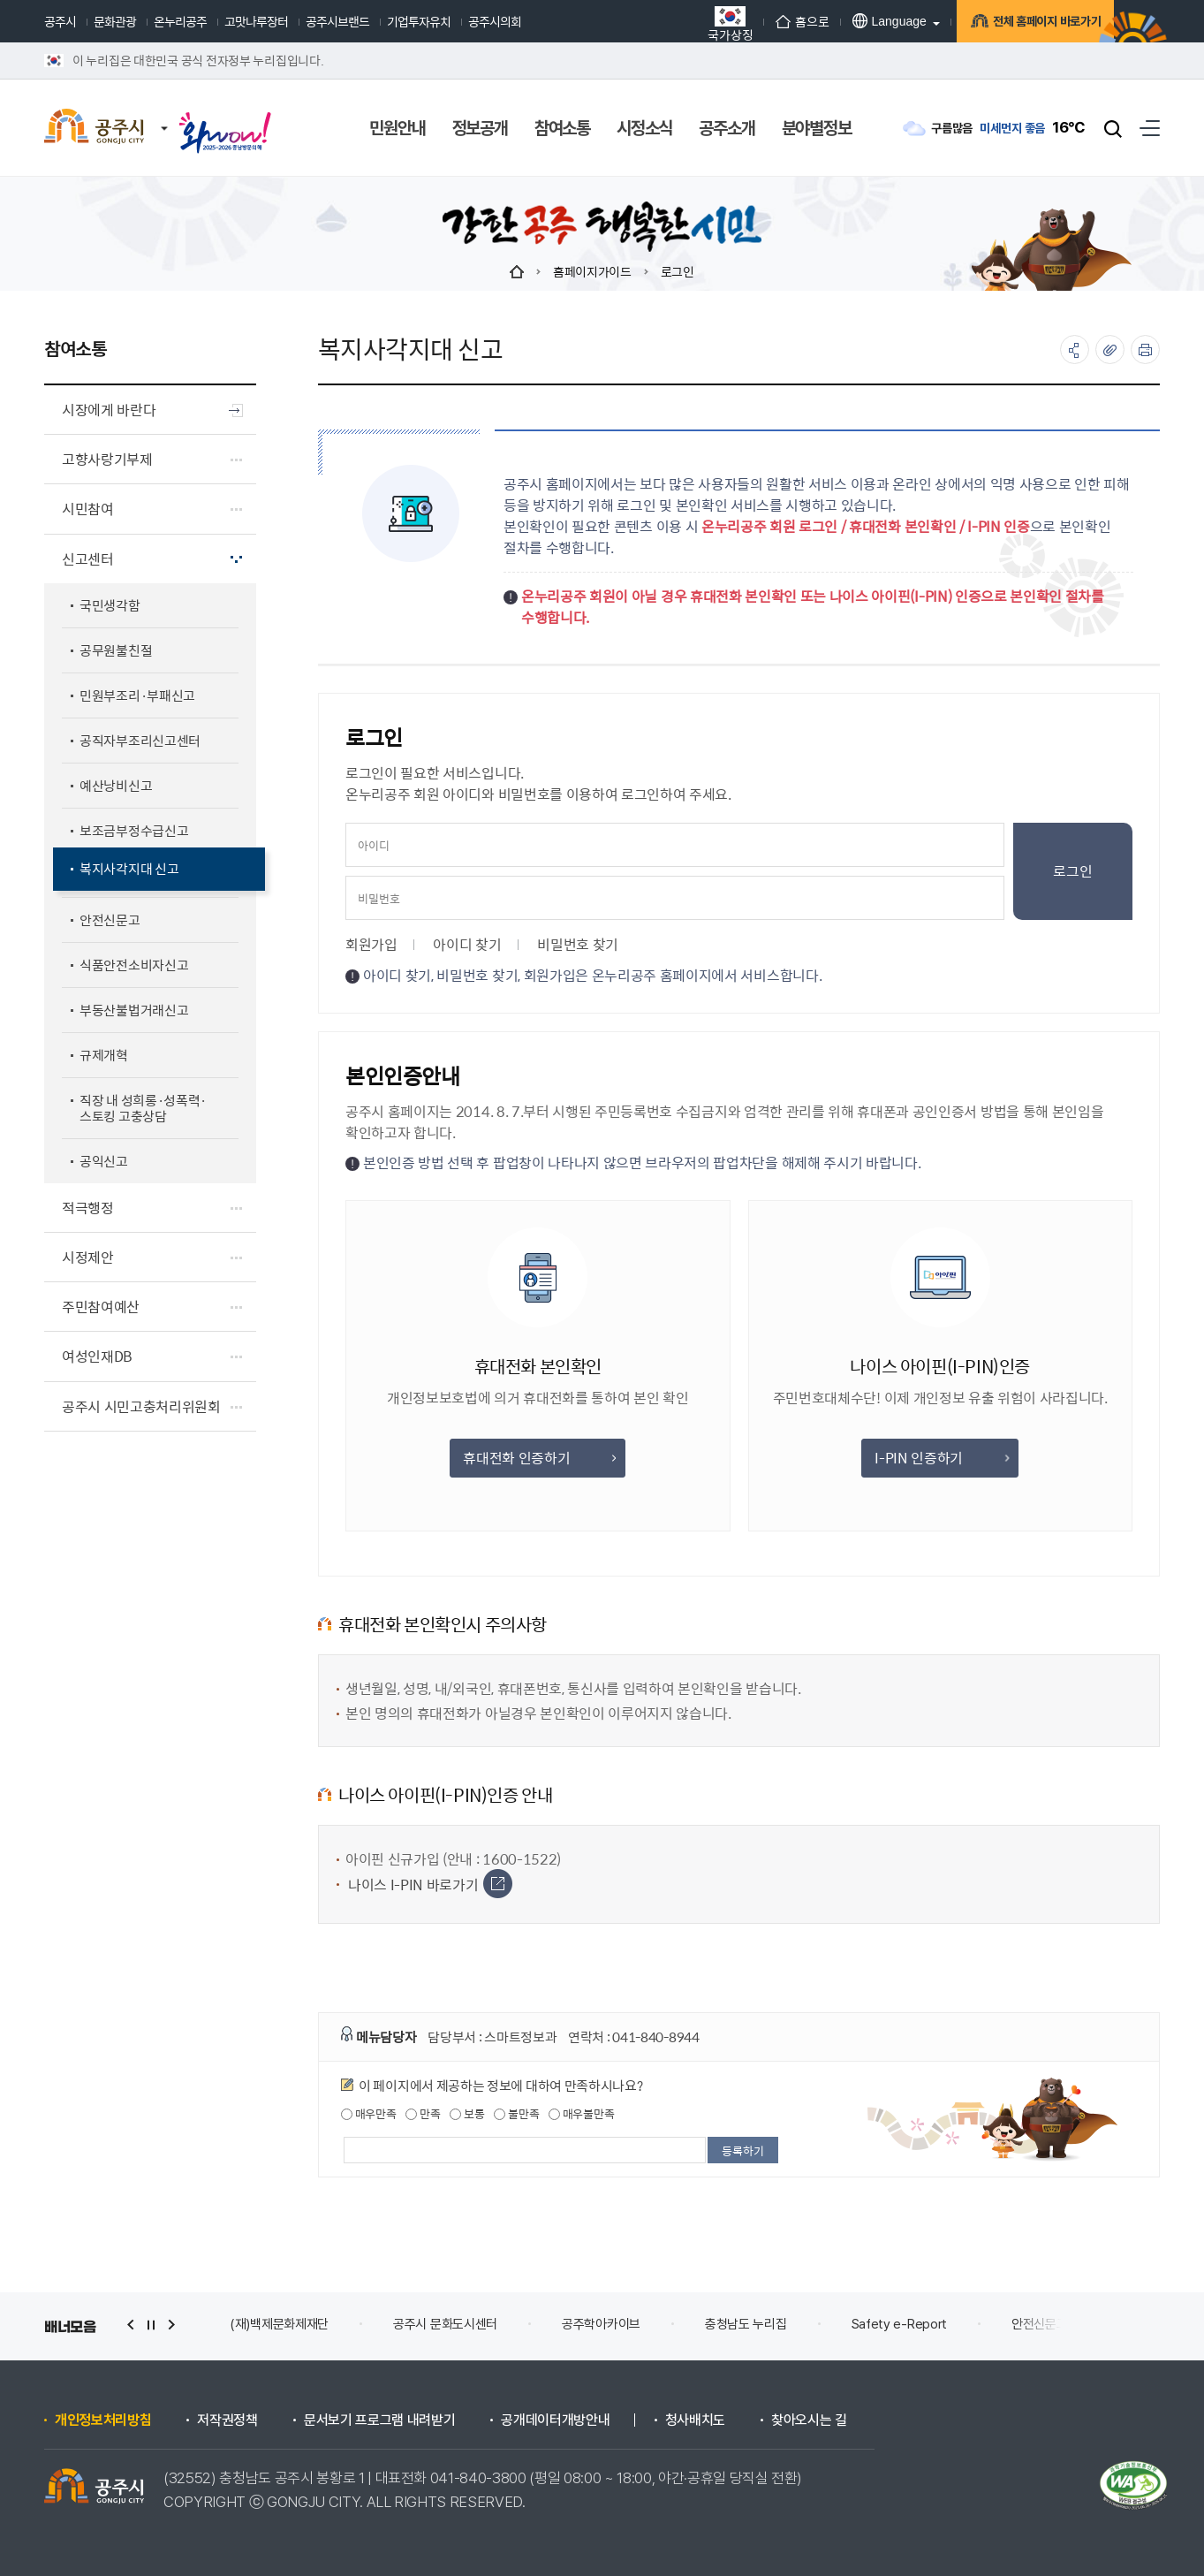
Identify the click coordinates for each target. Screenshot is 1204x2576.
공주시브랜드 (337, 21)
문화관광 (115, 21)
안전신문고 (1039, 2324)
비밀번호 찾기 (577, 944)
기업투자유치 (419, 21)
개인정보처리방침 (103, 2420)
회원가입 (371, 944)
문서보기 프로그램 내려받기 (380, 2420)
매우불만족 (581, 2114)
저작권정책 (227, 2420)
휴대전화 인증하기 (539, 1458)
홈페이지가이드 (592, 271)
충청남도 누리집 (746, 2324)
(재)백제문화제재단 (279, 2324)
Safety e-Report (900, 2324)
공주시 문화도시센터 (445, 2324)
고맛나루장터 (256, 21)
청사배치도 (695, 2420)
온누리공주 (180, 21)
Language (858, 20)
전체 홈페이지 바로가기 (1023, 23)
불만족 (516, 2114)
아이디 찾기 (467, 944)
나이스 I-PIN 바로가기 (430, 1885)
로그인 (677, 271)
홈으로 (771, 21)
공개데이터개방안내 (555, 2420)
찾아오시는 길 (809, 2420)
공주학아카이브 (601, 2324)
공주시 (60, 21)
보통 (467, 2114)
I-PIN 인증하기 (941, 1458)
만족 (422, 2114)
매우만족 (369, 2114)
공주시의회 (494, 21)
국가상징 (699, 23)
